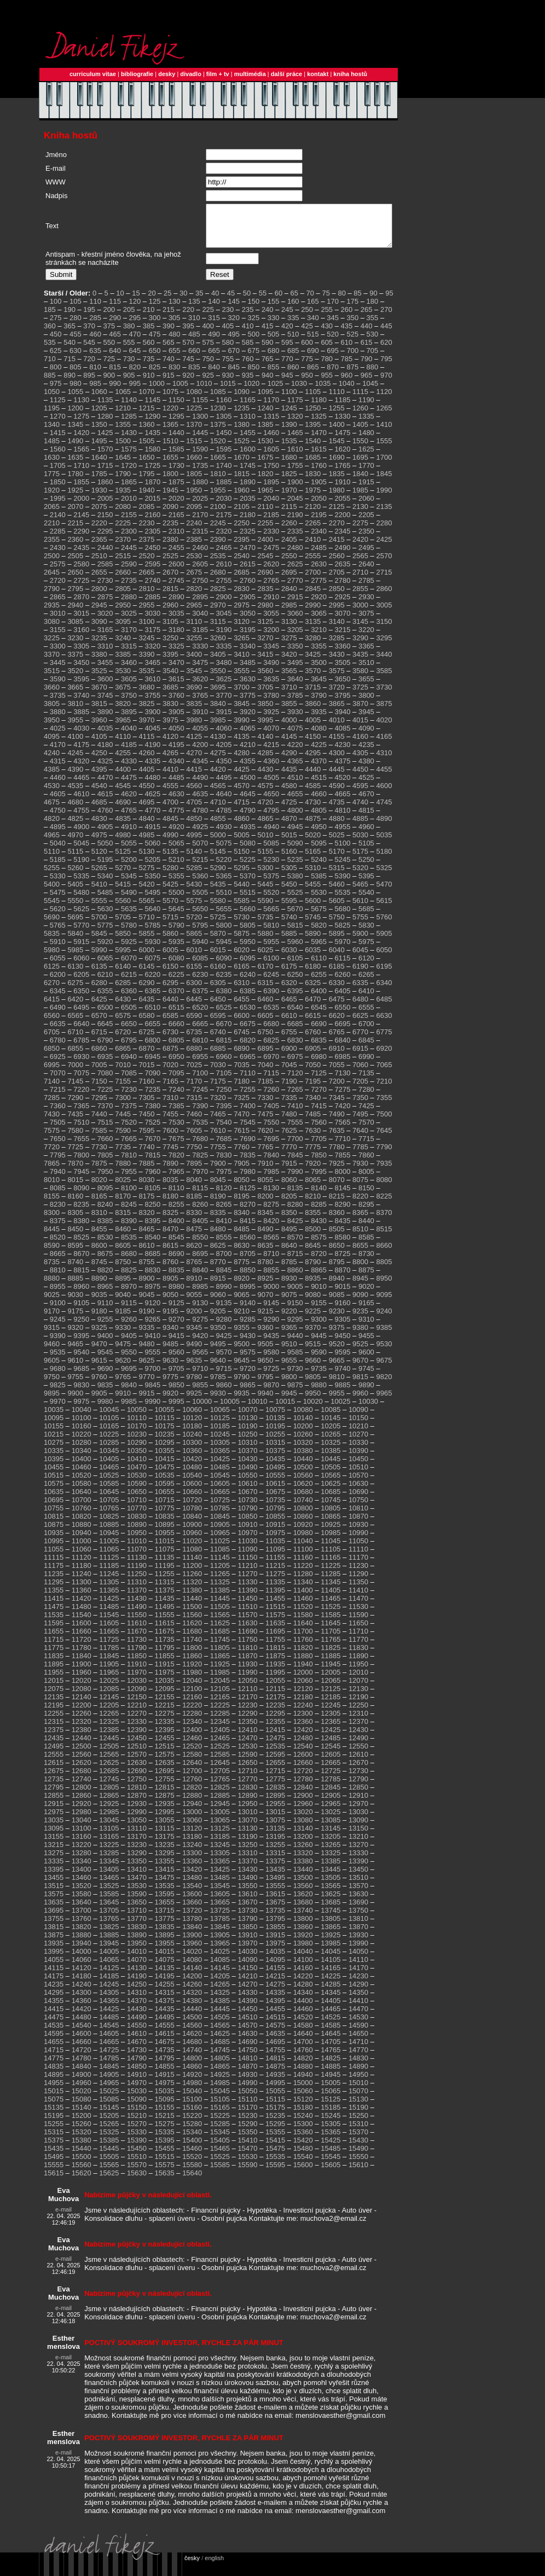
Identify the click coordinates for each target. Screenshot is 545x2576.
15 (136, 301)
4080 (319, 736)
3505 (343, 671)
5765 (58, 933)
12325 (109, 1730)
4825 (75, 827)
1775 (52, 482)
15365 (330, 2140)
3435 (360, 662)
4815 (366, 818)
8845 (224, 1278)
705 (373, 359)
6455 (242, 1007)
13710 (137, 1918)
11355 (53, 1598)
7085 (129, 1081)
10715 (165, 1508)
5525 (295, 900)
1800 (170, 482)
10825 (109, 1524)
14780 (81, 2066)
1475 (343, 441)
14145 (220, 1976)
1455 (248, 441)
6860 (99, 1056)
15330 (137, 2140)
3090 (99, 630)
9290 (271, 1327)
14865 (220, 2074)
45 (231, 301)
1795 (147, 482)
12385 (109, 1738)
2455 (176, 556)
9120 (152, 1311)
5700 (99, 925)
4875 (313, 827)
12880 (192, 1803)
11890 (358, 1664)
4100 (75, 744)
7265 (295, 1097)
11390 (247, 1598)
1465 (295, 441)
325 (254, 326)
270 (386, 318)
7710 (343, 1147)
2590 (129, 572)
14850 (137, 2074)
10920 (303, 1533)
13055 (165, 1828)
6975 (295, 1065)
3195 (248, 638)
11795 (165, 1656)
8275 (271, 1212)
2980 (266, 613)
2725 (81, 588)
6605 (266, 1024)
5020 (313, 843)
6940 (129, 1065)
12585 (220, 1762)
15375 (53, 2148)
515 (313, 342)
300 (155, 326)
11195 (165, 1574)
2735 (129, 588)
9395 (81, 1344)
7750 (194, 1155)
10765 (109, 1516)
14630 (247, 2041)
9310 (366, 1327)
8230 (58, 1212)
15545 (330, 2165)
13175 (165, 1844)
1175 (295, 408)
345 (333, 326)
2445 (129, 556)
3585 (384, 679)
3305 (81, 654)
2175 (224, 523)
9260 (129, 1327)
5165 (313, 859)
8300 (52, 1221)
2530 (194, 564)
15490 (358, 2156)
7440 (99, 1122)
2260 (289, 531)
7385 (176, 1114)
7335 (289, 1106)
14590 (358, 2033)
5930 (152, 950)
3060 (295, 621)
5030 (360, 843)
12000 (303, 1680)
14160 (303, 1976)
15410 (247, 2148)
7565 (343, 1130)
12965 (330, 1812)
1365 (170, 433)
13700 (81, 1918)
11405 (330, 1598)
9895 (52, 1401)
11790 (137, 1656)
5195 (105, 868)
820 (135, 375)
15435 (53, 2156)
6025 (266, 958)
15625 (109, 2181)
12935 (165, 1812)
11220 (303, 1574)
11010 (137, 1549)
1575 (129, 457)
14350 (358, 2000)
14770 (358, 2058)
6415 (52, 1007)
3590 (58, 687)
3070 (343, 621)
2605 (200, 572)
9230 (337, 1319)
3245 (147, 646)
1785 (99, 482)
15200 (81, 2124)
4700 (170, 810)
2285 (58, 539)
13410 (137, 1877)
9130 (200, 1311)
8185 (194, 1204)
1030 (299, 391)
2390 (218, 547)
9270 (176, 1327)
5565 (147, 909)
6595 (218, 1024)
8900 (147, 1286)
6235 (224, 983)
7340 (313, 1106)
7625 (289, 1138)
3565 (289, 679)
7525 (152, 1130)
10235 (165, 1442)
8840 (200, 1278)
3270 (266, 646)
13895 (165, 1943)
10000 (202, 1409)
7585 (99, 1138)
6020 (242, 958)
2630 (319, 572)
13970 (247, 1951)
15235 (275, 2124)
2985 (289, 613)
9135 (224, 1311)
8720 (319, 1262)
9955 (337, 1401)
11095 (275, 1557)
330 (274, 326)
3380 (99, 662)
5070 (200, 851)
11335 (275, 1590)
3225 (52, 646)
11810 (247, 1656)
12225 (220, 1713)
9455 (366, 1344)
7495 (360, 1122)
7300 (123, 1106)
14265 (220, 1992)
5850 (123, 941)
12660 (303, 1771)
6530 (248, 1015)
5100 (343, 851)
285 (95, 326)
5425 (170, 892)
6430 (123, 1007)
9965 (384, 1401)
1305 (224, 424)
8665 (58, 1262)
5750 (337, 925)
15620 (81, 2181)
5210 (176, 868)
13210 (358, 1844)
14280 (303, 1992)
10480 (192, 1475)
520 (333, 342)
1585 (176, 457)
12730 (358, 1779)
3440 (384, 662)
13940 (81, 1951)
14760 (303, 2058)
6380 (224, 999)
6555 (366, 1015)
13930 (358, 1943)
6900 (289, 1056)
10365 (220, 1459)
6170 (266, 974)
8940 (337, 1286)
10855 (275, 1524)
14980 (192, 2091)
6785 (81, 1048)
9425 (224, 1344)
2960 (170, 613)
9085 (337, 1303)
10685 (330, 1500)
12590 (247, 1762)
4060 (224, 736)
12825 (220, 1795)
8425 (295, 1229)
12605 (330, 1762)
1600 (248, 457)
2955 (147, 613)
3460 (129, 671)
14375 (165, 2009)
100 (56, 309)
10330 (358, 1450)
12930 (137, 1812)
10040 (81, 1418)
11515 (275, 1615)
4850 (194, 827)
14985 (220, 2091)
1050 (52, 400)
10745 (330, 1508)
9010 (319, 1294)
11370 (137, 1598)
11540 (81, 1623)
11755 (275, 1647)
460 (95, 342)
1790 (123, 482)
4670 (366, 802)
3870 (360, 712)
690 (313, 359)
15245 (330, 2124)
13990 (358, 1951)
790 (367, 367)
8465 (147, 1237)
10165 (109, 1434)
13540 (192, 1894)
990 (115, 391)
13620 (303, 1902)
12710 (247, 1779)
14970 (137, 2091)
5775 (105, 933)
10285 (109, 1450)
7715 (366, 1147)
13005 (220, 1820)
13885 (109, 1943)
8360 (337, 1221)
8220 (360, 1204)
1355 (123, 433)
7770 (289, 1155)
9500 (242, 1352)
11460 (303, 1606)
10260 (303, 1442)
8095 (105, 1196)
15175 (275, 2115)
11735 (165, 1647)
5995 (123, 958)
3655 (366, 687)
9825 (58, 1393)
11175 (53, 1574)
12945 (220, 1812)
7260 (271, 1097)
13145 (330, 1836)
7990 (295, 1180)
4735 (337, 810)
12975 (53, 1820)
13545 (220, 1894)
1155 (200, 408)
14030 (247, 1959)
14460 (303, 2017)
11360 (81, 1598)
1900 (295, 490)
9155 (319, 1311)
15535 (275, 2165)
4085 (343, 736)
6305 (218, 991)
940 (268, 383)
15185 (330, 2115)
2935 (52, 613)
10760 (81, 1516)
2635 (343, 572)
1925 (75, 498)
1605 (271, 457)
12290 (247, 1721)
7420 (343, 1114)
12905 (330, 1803)
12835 (275, 1795)
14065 (109, 1968)
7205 (360, 1089)
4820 (52, 827)
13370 (247, 1869)
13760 (81, 1927)
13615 (275, 1902)
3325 (176, 654)
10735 (275, 1508)
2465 (224, 556)
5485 (105, 900)
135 (194, 309)
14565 (220, 2033)
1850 (58, 490)
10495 (275, 1475)
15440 (81, 2156)
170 (333, 309)
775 (307, 367)
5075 (224, 851)
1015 (228, 391)
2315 (200, 539)
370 (89, 334)
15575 (165, 2173)
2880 (129, 605)
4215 (271, 753)
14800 (192, 2066)
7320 (218, 1106)
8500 (313, 1237)
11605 (109, 1631)
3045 (224, 621)
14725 (109, 2058)
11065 (109, 1557)
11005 (109, 1549)
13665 (220, 1910)
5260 (75, 876)
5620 (58, 917)
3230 (75, 646)
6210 (105, 983)
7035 (242, 1073)
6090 (224, 966)
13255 (275, 1853)
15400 (192, 2148)
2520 (147, 564)
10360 (192, 1459)
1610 (295, 457)
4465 (81, 786)
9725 (271, 1377)
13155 (53, 1844)
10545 (220, 1483)
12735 (53, 1787)
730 (129, 367)
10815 (53, 1524)
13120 (192, 1836)
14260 (192, 1992)
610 (347, 350)
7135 (366, 1081)
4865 (266, 827)
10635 (53, 1500)
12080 (81, 1697)
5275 (147, 876)
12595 (275, 1762)
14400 (303, 2009)
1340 (52, 433)
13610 (247, 1902)
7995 (319, 1180)
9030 (75, 1303)
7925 (337, 1171)
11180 (81, 1574)
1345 (75, 433)
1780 (75, 482)
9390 (58, 1344)
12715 (275, 1779)
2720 (58, 588)
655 (175, 359)
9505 (266, 1352)
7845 (295, 1163)
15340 (192, 2140)
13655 (165, 1910)
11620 (192, 1631)
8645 (313, 1253)
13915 (275, 1943)
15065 (330, 2099)
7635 (337, 1138)
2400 (266, 547)
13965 (220, 1951)
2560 (337, 564)
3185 (200, 638)
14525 (330, 2025)
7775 (313, 1155)
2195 (319, 523)
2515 (123, 564)
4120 (170, 744)
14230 (358, 1984)
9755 (75, 1385)
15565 (109, 2173)
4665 (343, 802)
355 (373, 326)
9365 (289, 1336)
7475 (266, 1122)
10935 (53, 1541)
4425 (242, 777)
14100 (303, 1968)
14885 (330, 2074)
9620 (123, 1368)
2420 (360, 547)
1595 (224, 457)
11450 (247, 1606)
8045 (218, 1188)
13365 (220, 1869)
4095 (52, 744)
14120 (81, 1976)
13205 (330, 1844)
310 (194, 326)
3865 (337, 712)
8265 (224, 1212)
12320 (81, 1730)
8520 (58, 1245)
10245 (220, 1442)
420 (287, 334)
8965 (105, 1294)
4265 (170, 761)
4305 (360, 761)
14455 (275, 2017)
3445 (58, 671)
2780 (343, 588)
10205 (330, 1434)
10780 (192, 1516)
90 (373, 301)
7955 (129, 1180)
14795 (165, 2066)
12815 (165, 1795)
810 (95, 375)
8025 (123, 1188)
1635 (75, 465)
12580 (192, 1762)
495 (234, 342)
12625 (109, 1771)
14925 (220, 2083)
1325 (319, 424)
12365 (330, 1730)
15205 (109, 2124)
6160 (218, 974)
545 (89, 350)
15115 (275, 2107)
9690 (105, 1377)
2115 (289, 515)
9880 (319, 1393)
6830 (295, 1048)
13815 (53, 1935)
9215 (266, 1319)
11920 (192, 1672)
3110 (194, 630)
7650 (58, 1147)
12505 (109, 1754)
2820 (194, 597)
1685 (313, 465)
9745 (366, 1377)
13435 (275, 1877)
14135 (165, 1976)
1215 (147, 416)
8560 (248, 1245)
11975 (165, 1680)
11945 (330, 1672)
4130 (218, 744)
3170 (129, 638)
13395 (53, 1877)
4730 (313, 810)
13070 (247, 1828)
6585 (170, 1024)
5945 (224, 950)
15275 (165, 2132)
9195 (170, 1319)
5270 (123, 876)
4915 (152, 835)
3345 (271, 654)
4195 (176, 753)
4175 (81, 753)
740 (169, 367)
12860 (81, 1803)
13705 (109, 1918)
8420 (271, 1229)
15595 (275, 2173)
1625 (366, 457)
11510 (247, 1615)
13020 (303, 1820)
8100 (129, 1196)
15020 (81, 2099)
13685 (330, 1910)
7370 (105, 1114)
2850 (337, 597)
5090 (295, 851)
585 (248, 350)
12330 (137, 1730)
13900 (192, 1943)
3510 (366, 671)
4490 (200, 786)
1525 (242, 449)
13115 (165, 1836)
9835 (105, 1393)
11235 (53, 1582)
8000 (343, 1180)
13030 (358, 1820)
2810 (147, 597)
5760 (384, 925)
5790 (176, 933)
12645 (220, 1771)
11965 (109, 1680)
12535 (275, 1754)
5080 (248, 851)
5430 (194, 892)
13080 (303, 1828)
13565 (330, 1894)
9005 (295, 1294)
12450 (137, 1746)
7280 (366, 1097)
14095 (275, 1968)
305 (175, 326)
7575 (52, 1138)
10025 (340, 1409)
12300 (303, 1721)
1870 (152, 490)
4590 (337, 794)
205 (129, 318)
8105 (152, 1196)
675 (254, 359)
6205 (81, 983)
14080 (192, 1968)
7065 (384, 1073)
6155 (194, 974)
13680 (303, 1910)
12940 (192, 1812)
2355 (52, 547)
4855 (218, 827)
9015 (343, 1294)
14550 (137, 2033)
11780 (81, 1656)
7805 (105, 1163)
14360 (81, 2009)
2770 (295, 588)
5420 (147, 892)
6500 (105, 1015)
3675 (123, 695)
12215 (165, 1713)
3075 (366, 621)
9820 (384, 1385)
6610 (289, 1024)
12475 (275, 1746)
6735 (194, 1040)
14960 (81, 2091)
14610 (137, 2041)
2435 (81, 556)
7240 (176, 1097)
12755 (165, 1787)
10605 (220, 1491)
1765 (343, 474)
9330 (123, 1336)
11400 (303, 1598)
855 (274, 375)
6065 (105, 966)
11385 (220, 1598)
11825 (330, 1656)
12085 (109, 1697)
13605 (220, 1902)
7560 (319, 1130)
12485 (330, 1746)
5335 (81, 884)
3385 (123, 662)
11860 (192, 1664)
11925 (220, 1672)
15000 (303, 2091)
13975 (275, 1951)
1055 (75, 400)
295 (135, 326)
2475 (271, 556)
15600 (303, 2173)
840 (214, 375)
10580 (81, 1491)
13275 (53, 1861)
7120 (295, 1081)
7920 (313, 1171)
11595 (53, 1631)
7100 (200, 1081)
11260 (192, 1582)
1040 (347, 391)
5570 (170, 909)
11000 (81, 1549)
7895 (194, 1171)
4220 (295, 753)
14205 (220, 1984)
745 (188, 367)
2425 (384, 547)
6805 (176, 1048)
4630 (176, 802)
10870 (358, 1524)
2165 (176, 523)
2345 (343, 539)
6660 (176, 1032)
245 (287, 318)
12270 (137, 1721)
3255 (194, 646)
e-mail (63, 2217)
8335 (218, 1221)
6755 (289, 1040)
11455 (275, 1606)
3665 (75, 695)
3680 (147, 695)
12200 (81, 1713)
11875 (275, 1664)
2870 (81, 605)
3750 (129, 703)
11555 (165, 1623)
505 (274, 342)
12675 (53, 1779)
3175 (152, 638)
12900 (303, 1803)
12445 (109, 1746)
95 (389, 301)
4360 (271, 769)
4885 (360, 827)
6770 (360, 1040)
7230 (129, 1097)
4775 (176, 818)
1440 (176, 441)
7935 (384, 1171)
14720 (81, 2058)
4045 (152, 736)
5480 (81, 900)
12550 (358, 1754)
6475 (337, 1007)
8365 (360, 1221)
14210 (247, 1984)
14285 (330, 1992)
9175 (75, 1319)
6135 (99, 974)
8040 (194, 1188)
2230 (147, 531)
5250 (366, 868)
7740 (147, 1155)
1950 (194, 498)
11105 (330, 1557)
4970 (75, 843)
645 (135, 359)
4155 (337, 744)
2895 (200, 605)
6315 (266, 991)
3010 (58, 621)
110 (95, 309)
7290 (75, 1106)
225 (208, 318)
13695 (53, 1918)
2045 (295, 506)
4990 (170, 843)
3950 (52, 728)
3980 (194, 728)
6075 (152, 966)
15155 (165, 2115)
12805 (109, 1795)
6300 (194, 991)
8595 (75, 1253)
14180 (81, 1984)
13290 (137, 1861)
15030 (137, 2099)
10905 (220, 1533)
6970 (271, 1065)
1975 (313, 498)
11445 (220, 1606)
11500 (192, 1615)
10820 (81, 1524)
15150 (137, 2115)
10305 (220, 1450)
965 (367, 383)
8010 (52, 1188)
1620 (343, 457)
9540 (81, 1360)
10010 (257, 1409)
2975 (242, 613)
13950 (137, 1951)
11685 (220, 1639)
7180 (242, 1089)
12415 (275, 1738)
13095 (53, 1836)
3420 (289, 662)
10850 (247, 1524)
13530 (137, 1894)
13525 (109, 1894)
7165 (170, 1089)
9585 (295, 1360)
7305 (147, 1106)
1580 (152, 457)
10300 (192, 1450)
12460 (192, 1746)
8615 (170, 1253)
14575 (275, 2033)
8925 (266, 1286)
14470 (358, 2017)
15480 (303, 2156)
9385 (384, 1336)
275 (56, 326)
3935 (319, 720)
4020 (384, 728)
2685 (242, 580)
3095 (123, 630)
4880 (337, 827)
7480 (289, 1122)
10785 (220, 1516)
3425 (313, 662)
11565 (220, 1623)
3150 (384, 630)
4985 (147, 843)
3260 (218, 646)
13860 (303, 1935)
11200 (192, 1574)
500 (254, 342)
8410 (224, 1229)
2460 (200, 556)
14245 (109, 1992)
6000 (147, 958)
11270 (247, 1582)
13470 (137, 1886)
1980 (337, 498)
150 (254, 309)
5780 (129, 933)
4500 (248, 786)
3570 (313, 679)
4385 (52, 777)
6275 (75, 991)
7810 (129, 1163)
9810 (337, 1385)
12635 (165, 1771)
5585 (242, 909)
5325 (384, 876)
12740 (81, 1787)
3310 (105, 654)
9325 (99, 1336)
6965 (248, 1065)
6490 (58, 1015)
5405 (75, 892)
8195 (242, 1204)
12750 (137, 1787)
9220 (289, 1319)
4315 (58, 769)
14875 (275, 2074)
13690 (358, 1910)
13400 (81, 1877)
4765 (129, 818)
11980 (192, 1680)
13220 (81, 1853)
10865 (330, 1524)
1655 (170, 465)
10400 (81, 1467)
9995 (176, 1409)
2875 (105, 605)
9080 (313, 1303)
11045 (330, 1549)
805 (75, 375)
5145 (218, 859)
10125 (220, 1426)
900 (109, 383)
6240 (248, 983)
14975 (165, 2091)
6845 (366, 1048)
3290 (360, 646)
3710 (289, 695)
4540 (99, 794)
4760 (105, 818)
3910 (200, 720)
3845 (242, 712)
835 (194, 375)
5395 (366, 884)
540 (69, 350)
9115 (129, 1311)
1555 (384, 449)
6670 (224, 1032)
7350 (360, 1106)
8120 (224, 1196)
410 (248, 334)
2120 (313, 515)
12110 (247, 1697)
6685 (295, 1032)
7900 (218, 1171)
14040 (303, 1959)
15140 (81, 2115)
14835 (53, 2074)
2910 (271, 605)
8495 (289, 1237)
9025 (52, 1303)
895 (89, 383)
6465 (289, 1007)
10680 (303, 1500)
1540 (313, 449)
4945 (295, 835)
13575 (53, 1902)
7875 (99, 1171)
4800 (295, 818)
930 (228, 383)
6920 (384, 1056)
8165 (99, 1204)
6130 (75, 974)
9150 (295, 1311)
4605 (58, 802)
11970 (137, 1680)
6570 (99, 1024)
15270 (137, 2132)
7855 (343, 1163)
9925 (194, 1401)
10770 (137, 1516)
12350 (247, 1730)
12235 (275, 1713)
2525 (170, 564)
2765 (271, 588)
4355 (248, 769)
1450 (224, 441)
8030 (147, 1188)
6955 (200, 1065)
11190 (137, 1574)
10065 (220, 1418)
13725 (220, 1918)
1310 (248, 424)
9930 (218, 1401)
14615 (165, 2041)
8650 (337, 1253)
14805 (220, 2066)
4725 (289, 810)
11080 (192, 1557)
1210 (123, 416)
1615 (319, 457)
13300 (192, 1861)
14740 (192, 2058)
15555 (53, 2173)
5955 (271, 950)
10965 (220, 1541)
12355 (275, 1730)
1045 (370, 391)
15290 (247, 2132)
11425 (109, 1606)
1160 (224, 408)
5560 (123, 909)
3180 (176, 638)
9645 (242, 1368)
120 (135, 309)
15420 (303, 2148)
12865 (109, 1803)
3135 (313, 630)
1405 (360, 433)
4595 (360, 794)
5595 (289, 909)
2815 (170, 597)
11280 (303, 1582)
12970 (358, 1812)
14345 (330, 2000)
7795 (58, 1163)
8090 (81, 1196)
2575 (58, 572)
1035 (323, 391)
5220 (224, 868)
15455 (165, 2156)
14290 (358, 1992)
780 (327, 367)
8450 (75, 1237)
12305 (330, 1721)
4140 (266, 744)
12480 (303, 1746)
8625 (218, 1253)
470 (135, 342)
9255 (105, 1327)
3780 (271, 703)
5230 (271, 868)
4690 (123, 810)
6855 (75, 1056)
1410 (384, 433)
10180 (192, 1434)
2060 (366, 506)
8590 (52, 1253)
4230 (343, 753)
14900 (81, 2083)
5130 (147, 859)
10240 (192, 1442)
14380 (192, 2009)
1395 (313, 433)
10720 (192, 1508)
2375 (147, 547)
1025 (275, 391)
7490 (337, 1122)
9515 (313, 1352)
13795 (275, 1927)
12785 (330, 1787)
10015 (285, 1409)
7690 (248, 1147)
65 (294, 301)
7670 (152, 1147)
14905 (109, 2083)
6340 (384, 991)
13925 (330, 1943)
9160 (343, 1311)
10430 (247, 1467)
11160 (303, 1565)
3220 (366, 638)
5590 (266, 909)
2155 (129, 523)
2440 (105, 556)
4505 (271, 786)
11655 (53, 1639)
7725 (75, 1155)
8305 (75, 1221)
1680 (289, 465)
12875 (165, 1803)
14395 (275, 2009)
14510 (247, 2025)
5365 (224, 884)
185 (50, 318)
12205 (109, 1713)
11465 (330, 1606)
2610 (224, 572)
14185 (109, 1984)
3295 (384, 646)
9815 (360, 1385)
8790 (313, 1270)
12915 (53, 1812)
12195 (53, 1713)
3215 (343, 638)
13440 (303, 1877)
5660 (248, 917)
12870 (137, 1803)
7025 (194, 1073)
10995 (53, 1549)
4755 (81, 818)
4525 (366, 786)
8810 (58, 1278)
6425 (99, 1007)
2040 (271, 506)
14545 (109, 2033)
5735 (266, 925)
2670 (170, 580)
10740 (303, 1508)
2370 (123, 547)
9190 (147, 1319)
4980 (123, 843)
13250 (247, 1853)
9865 (248, 1393)
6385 (248, 999)
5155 (266, 859)
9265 (152, 1327)
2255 (266, 531)
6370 (176, 999)
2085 (147, 515)
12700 (192, 1779)
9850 (176, 1393)
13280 (81, 1861)
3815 (99, 712)
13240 (192, 1853)
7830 (224, 1163)
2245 (218, 531)
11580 (303, 1623)
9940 (266, 1401)
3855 (289, 712)
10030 (368, 1409)
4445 (337, 777)
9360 (266, 1336)
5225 (248, 868)
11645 (330, 1631)
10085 (330, 1418)
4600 (384, 794)
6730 (170, 1040)
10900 (192, 1533)
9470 (99, 1352)
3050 (248, 621)
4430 (266, 777)
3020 (105, 621)
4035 (105, 736)
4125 (194, 744)
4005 (313, 728)
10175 (165, 1434)
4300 (337, 761)
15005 (330, 2091)
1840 (360, 482)
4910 (129, 835)
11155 (275, 1565)
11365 (109, 1598)
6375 (200, 999)
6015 (218, 958)
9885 (343, 1393)
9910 (123, 1401)
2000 (81, 506)
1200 (75, 416)
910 (149, 383)
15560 (81, 2173)
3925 (271, 720)
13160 (81, 1844)
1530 (266, 449)
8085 (58, 1196)
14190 (137, 1984)
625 (56, 359)
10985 (330, 1541)
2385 (194, 547)
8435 (343, 1229)
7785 (360, 1155)
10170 (137, 1434)
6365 (152, 999)
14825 (330, 2066)
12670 (358, 1771)
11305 (109, 1590)
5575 (194, 909)
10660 (192, 1500)
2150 (105, 523)
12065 (330, 1688)
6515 (176, 1015)
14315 (165, 2000)
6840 (343, 1048)
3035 (176, 621)
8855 (271, 1278)
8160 (75, 1204)
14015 (165, 1959)
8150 (366, 1196)
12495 (53, 1754)
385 (149, 334)
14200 (192, 1984)
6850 (52, 1056)
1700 (384, 465)
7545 (248, 1130)
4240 (52, 761)
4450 (360, 777)
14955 (53, 2091)
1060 (99, 400)
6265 (366, 983)
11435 (165, 1606)
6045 (360, 958)
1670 (242, 465)
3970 (147, 728)
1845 (384, 482)
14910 (137, 2083)
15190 (358, 2115)
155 (274, 309)
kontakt (317, 74)
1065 (123, 400)
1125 (58, 408)
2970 (218, 613)
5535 (343, 900)
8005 (366, 1180)
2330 (271, 539)
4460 (58, 786)
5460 (337, 892)
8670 (81, 1262)
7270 (319, 1097)
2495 (366, 556)
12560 (81, 1762)
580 (228, 350)
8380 (81, 1229)
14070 (137, 1968)
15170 (247, 2115)
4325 (105, 769)
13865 (330, 1935)
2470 (248, 556)
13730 (247, 1918)
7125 (319, 1081)
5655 (224, 917)
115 (115, 309)
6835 (319, 1048)
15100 (192, 2107)
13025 (330, 1820)
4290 (289, 761)
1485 (52, 449)
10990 (358, 1541)
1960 (242, 498)
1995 (58, 506)
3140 (337, 630)
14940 (303, 2083)
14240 (81, 1992)
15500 (81, 2165)
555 (129, 350)
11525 (330, 1615)
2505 (75, 564)
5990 (99, 958)
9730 (295, 1377)
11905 (109, 1672)
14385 (220, 2009)
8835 (176, 1278)
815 (115, 375)
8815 (81, 1278)
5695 (75, 925)
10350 (137, 1459)
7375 (129, 1114)
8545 (176, 1245)
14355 (53, 2009)
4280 (242, 761)
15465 (220, 2156)
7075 (81, 1081)
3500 (319, 671)
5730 (242, 925)
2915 (295, 605)
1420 (81, 441)
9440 (295, 1344)
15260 (81, 2132)
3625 (224, 687)
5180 (384, 859)
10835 (165, 1524)
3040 (200, 621)
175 (352, 309)
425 (307, 334)
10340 (81, 1459)
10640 (81, 1500)
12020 (81, 1688)
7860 (366, 1163)
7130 (343, 1081)
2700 (313, 580)
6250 (295, 983)
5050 (105, 851)
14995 (275, 2091)
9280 (224, 1327)
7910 (266, 1171)
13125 (220, 1836)
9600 (366, 1360)
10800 (303, 1516)
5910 (58, 950)
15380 (81, 2148)
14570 (247, 2033)
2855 (360, 597)
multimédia (250, 74)
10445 (330, 1467)
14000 (81, 1959)
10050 (137, 1418)
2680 (218, 580)
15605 (330, 2173)
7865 (52, 1171)
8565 (271, 1245)
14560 (192, 2033)
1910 (343, 490)
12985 (109, 1820)
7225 (105, 1097)
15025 (109, 2099)
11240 (81, 1582)
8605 (123, 1253)
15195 (53, 2124)
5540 (366, 900)
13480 (192, 1886)
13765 (109, 1927)
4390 (75, 777)
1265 (384, 416)
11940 (303, 1672)
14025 (220, 1959)
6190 (360, 974)
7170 (194, 1089)
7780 (337, 1155)
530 (373, 342)
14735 (165, 2058)
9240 (384, 1319)
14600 (81, 2041)
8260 (200, 1212)
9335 (147, 1336)
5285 (194, 876)
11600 (81, 1631)
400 (208, 334)
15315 (53, 2140)
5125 (123, 859)
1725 (152, 474)
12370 (358, 1730)
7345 (337, 1106)
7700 (295, 1147)
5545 (52, 909)
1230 (218, 416)
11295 (53, 1590)
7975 (224, 1180)
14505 (220, 2025)
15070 (358, 2099)
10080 (303, 1418)
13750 (358, 1918)
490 (214, 342)
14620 (192, 2041)
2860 (384, 597)
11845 (109, 1664)
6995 (52, 1073)
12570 (137, 1762)
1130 (81, 408)
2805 (123, 597)
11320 (192, 1590)
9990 (152, 1409)
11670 (137, 1639)
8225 (384, 1204)
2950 (123, 613)
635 (95, 359)
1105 (313, 400)
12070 (358, 1688)
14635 (275, 2041)
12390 (137, 1738)
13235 (165, 1853)
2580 (81, 572)
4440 (313, 777)
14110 (358, 1968)
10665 (220, 1500)
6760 (313, 1040)
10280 (81, 1450)
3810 (75, 712)
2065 (52, 515)
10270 (358, 1442)
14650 (358, 2041)
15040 (192, 2099)
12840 (303, 1795)
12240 (303, 1713)
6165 (242, 974)
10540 (192, 1483)
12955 (275, 1812)
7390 (200, 1114)
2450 (152, 556)
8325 (170, 1221)
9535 (58, 1360)
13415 (165, 1877)
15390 (137, 2148)
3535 (147, 679)
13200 (303, 1844)
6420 (75, 1007)
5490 (129, 900)
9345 (194, 1336)
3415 (266, 662)
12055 (275, 1688)
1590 (200, 457)
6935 (105, 1065)
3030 (152, 621)
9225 (313, 1319)
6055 (58, 966)
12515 (165, 1754)
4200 (200, 753)
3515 (52, 679)
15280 (192, 2132)
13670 (247, 1910)
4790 (248, 818)
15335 (165, 2140)
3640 (295, 687)
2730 (105, 588)
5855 (147, 941)
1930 (99, 498)
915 (169, 383)
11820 (303, 1656)
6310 (242, 991)
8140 (319, 1196)
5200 (129, 868)
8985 (200, 1294)
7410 (295, 1114)
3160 (81, 638)
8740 (75, 1270)
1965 (266, 498)
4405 (147, 777)
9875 (295, 1393)
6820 (248, 1048)
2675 (194, 580)
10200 (303, 1434)
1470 (319, 441)
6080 (176, 966)
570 (188, 350)
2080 (123, 515)
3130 (289, 630)
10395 (53, 1467)
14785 (109, 2066)
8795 (337, 1270)
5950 (248, 950)
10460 (81, 1475)
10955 (165, 1541)
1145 (152, 408)
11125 (109, 1565)
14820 (303, 2066)
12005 (330, 1680)
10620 (303, 1491)
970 (386, 383)
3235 (99, 646)
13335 (53, 1869)
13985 (330, 1951)
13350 (137, 1869)
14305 (109, 2000)
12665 (330, 1771)
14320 (192, 2000)
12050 (247, 1688)
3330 (200, 654)
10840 (192, 1524)
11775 (53, 1656)
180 (373, 309)
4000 (289, 728)
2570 (384, 564)
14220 (303, 1984)
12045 (220, 1688)
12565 (109, 1762)
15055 (275, 2099)
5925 (129, 950)
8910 (194, 1286)
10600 (192, 1491)
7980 (248, 1180)
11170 (358, 1565)
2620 (271, 572)
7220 (81, 1097)
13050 (137, 1828)
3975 (170, 728)
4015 (360, 728)
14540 (81, 2033)
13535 (165, 1894)
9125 (176, 1311)
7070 (58, 1081)
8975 (152, 1294)
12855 (53, 1803)
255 (327, 318)
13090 (358, 1828)
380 (129, 334)
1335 (366, 424)
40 (215, 301)
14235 (53, 1992)
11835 (53, 1664)
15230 (247, 2124)
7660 (105, 1147)
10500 (303, 1475)
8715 (295, 1262)
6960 (224, 1065)
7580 (75, 1138)
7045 (289, 1073)
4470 (105, 786)
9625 (147, 1368)
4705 (194, 810)
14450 (247, 2017)
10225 (109, 1442)
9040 (123, 1303)
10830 (137, 1524)
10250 (247, 1442)
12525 (220, 1754)
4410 (170, 777)
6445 (194, 1007)
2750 (200, 588)
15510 (137, 2165)
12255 (53, 1721)
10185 (220, 1434)
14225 (330, 1984)
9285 (248, 1327)
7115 (271, 1081)
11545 (109, 1623)
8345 (266, 1221)
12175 (275, 1705)
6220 (152, 983)
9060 (218, 1303)
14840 (81, 2074)
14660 (81, 2050)
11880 (303, 1664)
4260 (147, 761)
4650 (271, 802)
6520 (200, 1015)
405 (228, 334)
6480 (360, 1007)
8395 (152, 1229)
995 (135, 391)
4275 (218, 761)
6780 (58, 1048)
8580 (343, 1245)
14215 (275, 1984)
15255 (53, 2132)
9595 (343, 1360)
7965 (176, 1180)
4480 (152, 786)
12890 (247, 1803)
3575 (337, 679)
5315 (337, 876)
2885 (152, 605)
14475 (53, 2025)
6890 (242, 1056)
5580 (218, 909)
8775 (242, 1270)
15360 (303, 2140)
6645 (105, 1032)
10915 (275, 1533)
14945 (330, 2083)
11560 (192, 1623)
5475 (58, 900)
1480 (366, 441)
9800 (289, 1385)
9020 (366, 1294)
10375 (275, 1459)
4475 (129, 786)
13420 (192, 1877)
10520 (81, 1483)
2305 (152, 539)
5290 (218, 876)
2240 (194, 531)
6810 (200, 1048)
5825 (343, 933)
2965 (194, 613)
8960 (81, 1294)
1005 (180, 391)
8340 (242, 1221)
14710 (358, 2050)
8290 (343, 1212)
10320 (303, 1450)
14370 (137, 2009)
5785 (152, 933)
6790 (105, 1048)
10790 (247, 1516)
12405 (220, 1738)
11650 (358, 1631)
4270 (194, 761)
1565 (81, 457)
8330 (194, 1221)
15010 (358, 2091)
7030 (218, 1073)
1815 (242, 482)
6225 (176, 983)
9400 (105, 1344)
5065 (176, 851)
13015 (275, 1820)
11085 (220, 1557)
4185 (129, 753)
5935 (176, 950)
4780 (200, 818)
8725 (343, 1262)
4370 (319, 769)
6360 (129, 999)
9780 (194, 1385)
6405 (343, 999)
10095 (53, 1426)
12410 (247, 1738)
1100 (289, 400)
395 (188, 334)
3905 (176, 720)
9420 (200, 1344)
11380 (192, 1598)
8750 (123, 1270)
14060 (81, 1968)
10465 (109, 1475)
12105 (220, 1697)
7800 (81, 1163)
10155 (53, 1434)
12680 (81, 1779)
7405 (271, 1114)
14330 (247, 2000)
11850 (137, 1664)
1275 (81, 424)
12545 (330, 1754)
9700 (152, 1377)
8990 (224, 1294)
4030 (81, 736)
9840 (129, 1393)
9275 (200, 1327)
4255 (123, 761)
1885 (224, 490)
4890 (384, 827)
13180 (192, 1844)
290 (115, 326)
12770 (247, 1787)
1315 (271, 424)
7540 (224, 1130)
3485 (248, 671)
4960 (366, 835)
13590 (137, 1902)
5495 (152, 900)
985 (95, 391)
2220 (99, 531)
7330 (266, 1106)
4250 (99, 761)
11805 (220, 1656)
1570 (105, 457)
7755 (218, 1155)
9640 (218, 1368)
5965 (319, 950)
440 (367, 334)
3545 (194, 679)
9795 (266, 1385)
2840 (289, 597)
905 (129, 383)
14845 (109, 2074)
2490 (343, 556)
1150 (176, 408)
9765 (123, 1385)
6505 (129, 1015)
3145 (360, 630)
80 (341, 301)
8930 (289, 1286)
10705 (109, 1508)
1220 (170, 416)
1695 (360, 465)
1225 (194, 416)
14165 (330, 1976)
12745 (109, 1787)
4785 (224, 818)
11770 (358, 1647)
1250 (313, 416)
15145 (109, 2115)
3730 (384, 695)
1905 (319, 490)
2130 (360, 515)
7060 (360, 1073)
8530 (105, 1245)
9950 (313, 1401)
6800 (152, 1048)
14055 (53, 1968)
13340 (81, 1869)
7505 (58, 1130)
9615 (99, 1368)
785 (347, 367)
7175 (218, 1089)
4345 (200, 769)
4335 (152, 769)
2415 (337, 547)
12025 (109, 1688)
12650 (247, 1771)
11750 (247, 1647)
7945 (81, 1180)
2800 (99, 597)
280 (75, 326)
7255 (248, 1097)
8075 (360, 1188)
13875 (53, 1943)
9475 (123, 1352)
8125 (248, 1196)
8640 (289, 1253)
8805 (384, 1270)
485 (194, 342)
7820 (176, 1163)
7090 (152, 1081)
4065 (248, 736)
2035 (248, 506)
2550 (289, 564)
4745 (384, 810)
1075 (170, 400)
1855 (81, 490)
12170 (247, 1705)
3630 (248, 687)
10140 (303, 1426)
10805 (330, 1516)
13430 (247, 1877)
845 (234, 375)
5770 (81, 933)
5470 (384, 892)
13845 (220, 1935)
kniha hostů (350, 74)
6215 (129, 983)
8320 (147, 1221)
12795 (53, 1795)
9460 (52, 1352)
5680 (343, 917)
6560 (52, 1024)
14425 (109, 2017)
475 (155, 342)
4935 (248, 835)
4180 (105, 753)
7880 (123, 1171)
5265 (99, 876)
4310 (384, 761)
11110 (358, 1557)
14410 (358, 2009)
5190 (81, 868)
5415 (123, 892)
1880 (200, 490)
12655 (275, 1771)
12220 (192, 1713)
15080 (81, 2107)
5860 (170, 941)
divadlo (190, 74)
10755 (53, 1516)
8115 (200, 1196)
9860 (224, 1393)
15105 (220, 2107)
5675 (319, 917)
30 (183, 301)
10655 (165, 1500)
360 (50, 334)
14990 (247, 2091)
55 (262, 301)
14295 (53, 2000)
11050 (358, 1549)
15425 (330, 2148)
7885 (147, 1171)
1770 (366, 474)
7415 (319, 1114)
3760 (176, 703)
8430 (319, 1229)
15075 (53, 2107)
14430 (137, 2017)
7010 (123, 1073)
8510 (360, 1237)
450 (56, 342)
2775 (319, 588)
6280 (99, 991)
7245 (200, 1097)
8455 (99, 1237)
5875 (242, 941)
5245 (343, 868)
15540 (303, 2165)
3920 (248, 720)
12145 (109, 1705)
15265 (109, 2132)
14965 (109, 2091)
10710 (137, 1508)
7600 (170, 1138)
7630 (313, 1138)
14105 (330, 1968)
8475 (194, 1237)
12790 (358, 1787)
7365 (81, 1114)
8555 (224, 1245)
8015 (75, 1188)
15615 (53, 2181)
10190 (247, 1434)
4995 (194, 843)
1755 (295, 474)
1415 (58, 441)
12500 (81, 1754)
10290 (137, 1450)
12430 (358, 1738)
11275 (275, 1582)
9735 (319, 1377)
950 (307, 383)
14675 (165, 2050)
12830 (247, 1795)
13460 (81, 1886)
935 (248, 383)
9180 (99, 1319)
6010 (194, 958)
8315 (123, 1221)
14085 (220, 1968)
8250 (152, 1212)
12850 (358, 1795)
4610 (81, 802)
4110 (123, 744)
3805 (52, 712)
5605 (337, 909)
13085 (330, 1828)
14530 (358, 2025)
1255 (337, 416)
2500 (52, 564)
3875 (384, 712)
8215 (337, 1204)
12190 (358, 1705)
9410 (152, 1344)
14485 (109, 2025)
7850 (319, 1163)
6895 (266, 1056)
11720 (81, 1647)
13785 (220, 1927)
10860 (303, 1524)
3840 (218, 712)
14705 (330, 2050)
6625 (360, 1024)
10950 (137, 1541)
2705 (337, 580)
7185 (266, 1089)
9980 (105, 1409)
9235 (360, 1319)
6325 (313, 991)
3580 (360, 679)
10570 (358, 1483)
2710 (360, 580)
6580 (147, 1024)
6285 (123, 991)
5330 (58, 884)
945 (287, 383)
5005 (242, 843)
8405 (200, 1229)
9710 (200, 1377)
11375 (165, 1598)
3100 (147, 630)
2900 (224, 605)
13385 (330, 1869)
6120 (366, 966)
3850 (266, 712)
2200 (343, 523)
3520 (75, 679)
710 (50, 367)
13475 (165, 1886)
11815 (275, 1656)
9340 (170, 1336)
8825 (129, 1278)
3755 (152, 703)
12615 (53, 1771)
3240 (123, 646)
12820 (192, 1795)
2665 (147, 580)
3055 (271, 621)
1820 (266, 482)
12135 (53, 1705)
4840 (147, 827)
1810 (218, 482)
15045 (220, 2099)
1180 (319, 408)
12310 (358, 1721)
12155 (165, 1705)
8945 (360, 1286)
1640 (99, 465)
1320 (295, 424)
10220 (81, 1442)
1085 (218, 400)
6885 (218, 1056)
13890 (137, 1943)
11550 (137, 1623)
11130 (137, 1565)
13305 (220, 1861)
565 (169, 350)
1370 (194, 433)
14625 (220, 2041)
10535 (165, 1483)
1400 (337, 433)
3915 (224, 720)
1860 (105, 490)
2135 (384, 515)
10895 (165, 1533)
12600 (303, 1762)
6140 (123, 974)
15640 (192, 2181)
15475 (275, 2156)
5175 (360, 859)
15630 (137, 2181)
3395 (170, 662)
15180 (303, 2115)
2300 (129, 539)
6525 (224, 1015)
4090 (366, 736)
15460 (192, 2156)
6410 (366, 999)
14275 (275, 1992)
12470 (247, 1746)
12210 (137, 1713)
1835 (337, 482)
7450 (147, 1122)
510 (293, 342)
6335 (360, 991)
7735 (123, 1155)
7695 (271, 1147)
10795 (275, 1516)
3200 (271, 638)
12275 (165, 1721)
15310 (358, 2132)
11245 (109, 1582)
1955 (218, 498)
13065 (220, 1828)
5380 (295, 884)
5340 (105, 884)
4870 (289, 827)
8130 (271, 1196)
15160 (192, 2115)
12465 (220, 1746)
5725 (218, 925)
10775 (165, 1516)
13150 (358, 1836)
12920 (81, 1812)
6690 (319, 1032)
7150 (99, 1089)
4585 (313, 794)
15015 (53, 2099)
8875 (366, 1278)
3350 (295, 654)
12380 (81, 1738)
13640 (81, 1910)
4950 (319, 835)
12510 (137, 1754)
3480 (224, 671)
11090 (247, 1557)
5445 (266, 892)
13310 (247, 1861)
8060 (289, 1188)
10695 (53, 1508)
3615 (176, 687)
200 (109, 318)
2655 (99, 580)
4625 (152, 802)
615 (367, 350)
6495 (81, 1015)
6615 (313, 1024)
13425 (220, 1877)
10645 (109, 1500)
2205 (366, 523)
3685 (170, 695)
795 (386, 367)
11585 (330, 1623)
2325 (248, 539)
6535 (271, 1015)
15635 (165, 2181)
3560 (266, 679)
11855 (165, 1664)
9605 (52, 1368)
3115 (218, 630)
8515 (384, 1237)
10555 (275, 1483)
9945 (289, 1401)
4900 (81, 835)
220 (188, 318)
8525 (81, 1245)
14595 (53, 2041)
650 (155, 359)
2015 (152, 506)
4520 (343, 786)
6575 (123, 1024)
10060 (192, 1418)
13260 (303, 1853)
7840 (271, 1163)
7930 (360, 1171)
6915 (360, 1056)
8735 (52, 1270)
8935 (313, 1286)
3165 (105, 638)
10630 (358, 1491)
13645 (109, 1910)
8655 (360, 1253)
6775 (384, 1040)
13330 (358, 1861)
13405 (109, 1877)
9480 (147, 1352)
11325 (220, 1590)
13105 (109, 1836)
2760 (248, 588)
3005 (384, 613)
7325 (242, 1106)
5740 (289, 925)
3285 (337, 646)
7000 (75, 1073)
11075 (165, 1557)
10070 (247, 1418)
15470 (247, 2156)
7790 (384, 1155)
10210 (358, 1434)
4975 (99, 843)
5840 (75, 941)
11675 (165, 1639)
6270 (52, 991)
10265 (330, 1442)
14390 (247, 2009)
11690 (247, 1639)
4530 (52, 794)
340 (313, 326)
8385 (105, 1229)
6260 (343, 983)
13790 (247, 1927)
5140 (194, 859)
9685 (81, 1377)
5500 (176, 900)
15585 (220, 2173)
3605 (129, 687)
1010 (204, 391)
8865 (319, 1278)
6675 (248, 1032)
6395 (295, 999)
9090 (360, 1303)
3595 (81, 687)
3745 (105, 703)
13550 (247, 1894)
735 (149, 367)
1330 (343, 424)
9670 (360, 1368)
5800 (224, 933)
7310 (170, 1106)
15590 (247, 2173)
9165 (366, 1311)
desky (166, 74)
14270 (247, 1992)
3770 (224, 703)
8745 (99, 1270)
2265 (313, 531)
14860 (192, 2074)
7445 (123, 1122)
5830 (366, 933)
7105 (224, 1081)
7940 (58, 1180)
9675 (384, 1368)
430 (327, 334)
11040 (303, 1549)
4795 (271, 818)
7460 (194, 1122)
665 (214, 359)
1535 (289, 449)
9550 (129, 1360)
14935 (275, 2083)
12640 (192, 1771)
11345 (330, 1590)
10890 (137, 1533)
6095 (248, 966)
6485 (384, 1007)
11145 (220, 1565)
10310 (247, 1450)
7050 (313, 1073)
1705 (58, 474)
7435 (75, 1122)
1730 (176, 474)
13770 (137, 1927)
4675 (52, 810)
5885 (289, 941)
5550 (75, 909)
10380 (303, 1459)
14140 (192, 1976)
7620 (266, 1138)
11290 (358, 1582)
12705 (220, 1779)
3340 (248, 654)
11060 (81, 1557)
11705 (330, 1639)
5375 (271, 884)
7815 (152, 1163)
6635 (58, 1032)
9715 (224, 1377)
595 (287, 350)
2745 (176, 588)
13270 (358, 1853)
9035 (99, 1303)
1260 (360, 416)
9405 (129, 1344)
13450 (358, 1877)
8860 (295, 1278)
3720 (337, 695)
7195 (313, 1089)
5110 (52, 859)
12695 (165, 1779)
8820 (105, 1278)
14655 (53, 2050)
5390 (343, 884)
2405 (289, 547)
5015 (289, 843)
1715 (105, 474)
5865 (194, 941)
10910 (247, 1533)
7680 (200, 1147)
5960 (295, 950)
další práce (286, 74)
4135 (242, 744)
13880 (81, 1943)
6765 (337, 1040)
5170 (337, 859)
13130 (247, 1836)
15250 (358, 2124)
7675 (176, 1147)
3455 (105, 671)
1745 (248, 474)
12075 (53, 1697)
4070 (271, 736)
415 (268, 334)
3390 (147, 662)
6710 (75, 1040)
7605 (194, 1138)
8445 (52, 1237)
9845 (152, 1393)
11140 (192, 1565)
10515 (53, 1483)
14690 (247, 2050)
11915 (165, 1672)
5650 (200, 917)
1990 (384, 498)
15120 (303, 2107)
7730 (99, 1155)
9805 (313, 1385)
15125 (330, 2107)
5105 (366, 851)
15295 (275, 2132)
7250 (224, 1097)
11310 (137, 1590)
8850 (248, 1278)
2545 (266, 564)
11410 (358, 1598)
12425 (330, 1738)
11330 (247, 1590)
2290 (81, 539)
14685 (220, 2050)
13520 (81, 1894)
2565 (360, 564)
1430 (129, 441)
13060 (192, 1828)
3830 (170, 712)
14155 (275, 1976)
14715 (53, 2058)
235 (248, 318)
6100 (271, 966)
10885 (109, 1533)
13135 (275, 1836)
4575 (266, 794)
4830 (99, 827)
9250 (81, 1327)
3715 (313, 695)
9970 (58, 1409)
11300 (81, 1590)
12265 (109, 1721)
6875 (170, 1056)
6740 (218, 1040)
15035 (165, 2099)
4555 (170, 794)
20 (151, 301)
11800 (192, 1656)
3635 (271, 687)
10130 (247, 1426)
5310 (313, 876)
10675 (275, 1500)
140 (214, 309)
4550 (147, 794)
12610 (358, 1762)
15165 (220, 2115)
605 (327, 350)
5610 (360, 909)
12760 (192, 1787)
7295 (99, 1106)
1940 (147, 498)
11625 (220, 1631)
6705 (52, 1040)
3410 (242, 662)
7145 (75, 1089)
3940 (343, 720)
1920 (52, 498)
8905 (170, 1286)
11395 (275, 1598)
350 (352, 326)
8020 (99, 1188)
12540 (303, 1754)
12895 (275, 1803)
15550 (358, 2165)
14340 (303, 2000)
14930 (247, 2083)
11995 (275, 1680)
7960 (152, 1180)
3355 (319, 654)
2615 (248, 572)
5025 (337, 843)
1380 (242, 433)
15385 (109, 2148)
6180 (313, 974)
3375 (75, 662)
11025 (220, 1549)
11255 (165, 1582)
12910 (358, 1803)
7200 (337, 1089)
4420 (218, 777)
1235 (242, 416)
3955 (75, 728)
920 (188, 383)
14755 (275, 2058)
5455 (313, 892)
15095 (165, 2107)
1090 (242, 400)
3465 (152, 671)
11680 (192, 1639)
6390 (271, 999)
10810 (358, 1516)
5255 (52, 876)
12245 (330, 1713)
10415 (165, 1467)
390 (169, 334)
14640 (303, 2041)
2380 (170, 547)
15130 (358, 2107)
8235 (81, 1212)
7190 (289, 1089)
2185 (271, 523)
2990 (313, 613)
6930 (81, 1065)
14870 (247, 2074)
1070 (147, 400)
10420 (192, 1467)
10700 (81, 1508)
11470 (358, 1606)
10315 (275, 1450)
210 (149, 318)
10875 (53, 1533)
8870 (343, 1278)
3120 (242, 630)
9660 (313, 1368)
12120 (303, 1697)
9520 (337, 1352)
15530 (247, 2165)
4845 (170, 827)
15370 (358, 2140)
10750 (358, 1508)
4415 (194, 777)
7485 (313, 1122)
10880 (81, 1533)
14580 (303, 2033)
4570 (242, 794)
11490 (137, 1615)
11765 (330, 1647)
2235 (170, 531)
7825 (200, 1163)
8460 (123, 1237)
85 (357, 301)
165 (313, 309)
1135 (105, 408)
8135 (295, 1196)
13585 (109, 1902)
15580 (192, 2173)
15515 (165, 2165)
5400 (52, 892)
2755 (224, 588)
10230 (137, 1442)
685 (293, 359)
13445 (330, 1877)
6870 (147, 1056)
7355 (384, 1106)
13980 (303, 1951)
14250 (137, 1992)
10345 (109, 1459)
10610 (247, 1491)
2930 (366, 605)
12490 (358, 1746)
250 (307, 318)
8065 (313, 1188)
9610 (75, 1368)
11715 (53, 1647)
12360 (303, 1730)
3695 (218, 695)
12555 (53, 1762)
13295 (165, 1861)
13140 (303, 1836)
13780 (192, 1927)
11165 (330, 1565)
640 (115, 359)
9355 (242, 1336)
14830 (358, 2066)
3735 (58, 703)
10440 (303, 1467)
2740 (152, 588)
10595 (165, 1491)
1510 (170, 449)
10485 (220, 1475)
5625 (81, 917)
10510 (358, 1475)
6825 (271, 1048)
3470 (176, 671)
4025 (58, 736)
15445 (109, 2156)
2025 (200, 506)
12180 (303, 1705)
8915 (218, 1286)
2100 (218, 515)
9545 (105, 1360)
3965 (123, 728)
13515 (53, 1894)
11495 (165, 1615)
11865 (220, 1664)
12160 (192, 1705)
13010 (247, 1820)
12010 (358, 1680)
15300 (303, 2132)
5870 (218, 941)
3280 (313, 646)
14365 (109, 2009)
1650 (147, 465)
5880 (266, 941)
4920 (176, 835)
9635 (194, 1368)
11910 (137, 1672)
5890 (313, 941)
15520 (192, 2165)
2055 (343, 506)
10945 (109, 1541)
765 (268, 367)
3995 (266, 728)
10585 (109, 1491)
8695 (200, 1262)
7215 (58, 1097)
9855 (200, 1393)
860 (293, 375)
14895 (53, 2083)
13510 (358, 1886)
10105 (109, 1426)
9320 (75, 1336)
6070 (129, 966)
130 (175, 309)
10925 (330, 1533)
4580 (289, 794)
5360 (200, 884)
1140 (129, 408)
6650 (129, 1032)
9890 (366, 1393)
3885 (81, 720)
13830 (137, 1935)
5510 (224, 900)
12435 (53, 1746)
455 (75, 342)
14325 (220, 2000)
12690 (137, 1779)
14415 (53, 2017)
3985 (218, 728)
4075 (295, 736)
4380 (366, 769)
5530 (319, 900)
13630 (358, 1902)
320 (234, 326)
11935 (275, 1672)
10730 (247, 1508)
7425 (366, 1114)
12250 (358, 1713)
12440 (81, 1746)
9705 (176, 1377)
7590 (123, 1138)
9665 (337, 1368)
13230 (137, 1853)
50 (247, 301)
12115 (275, 1697)
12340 (192, 1730)
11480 (81, 1615)
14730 (137, 2058)
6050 (384, 958)
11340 (303, 1590)
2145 (81, 523)
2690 (266, 580)
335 (293, 326)
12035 (165, 1688)
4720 (266, 810)
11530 (358, 1615)
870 (333, 375)
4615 (105, 802)
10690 (358, 1500)
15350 (247, 2140)
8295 (366, 1212)
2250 (242, 531)
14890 (358, 2074)
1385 (266, 433)
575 (208, 350)
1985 (360, 498)
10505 (330, 1475)
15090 (137, 2107)
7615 (242, 1138)
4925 (200, 835)
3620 (200, 687)
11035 (275, 1549)
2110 (266, 515)
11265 (220, 1582)
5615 (384, 909)
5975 (366, 950)
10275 (53, 1450)
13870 (358, 1935)
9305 (343, 1327)
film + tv (217, 74)
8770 (218, 1270)
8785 (289, 1270)
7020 (170, 1073)
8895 (123, 1286)
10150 (358, 1426)
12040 (192, 1688)
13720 (192, 1918)
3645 (319, 687)
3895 (129, 720)
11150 (247, 1565)
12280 (192, 1721)
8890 (99, 1286)
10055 (165, 1418)
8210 (313, 1204)
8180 (170, 1204)
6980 (319, 1065)
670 (234, 359)
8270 (248, 1212)
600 (307, 350)
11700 (303, 1639)
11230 (358, 1574)
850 (254, 375)
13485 (220, 1886)
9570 (224, 1360)
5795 (200, 933)
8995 (248, 1294)
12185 (330, 1705)
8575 (319, 1245)
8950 (384, 1286)
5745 (313, 925)
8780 (266, 1270)
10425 (220, 1467)
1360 (147, 433)
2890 (176, 605)
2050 (319, 506)
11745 (220, 1647)
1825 (289, 482)
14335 (275, 2000)
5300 (266, 876)
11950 (358, 1672)
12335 (165, 1730)
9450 (343, 1344)
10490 (247, 1475)
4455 (384, 777)
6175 (289, 974)
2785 (366, 588)
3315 (129, 654)
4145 (289, 744)
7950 (105, 1180)
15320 (81, 2140)
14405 (330, 2009)
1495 (99, 449)
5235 (295, 868)
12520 (192, 1754)
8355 (313, 1221)
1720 (129, 474)
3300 (58, 654)
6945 (152, 1065)
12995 (165, 1820)
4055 (200, 736)
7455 (170, 1122)
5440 (242, 892)
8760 (170, 1270)
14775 (53, 2066)
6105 (295, 966)
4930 (224, 835)
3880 (58, 720)
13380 (303, 1869)
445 (386, 334)
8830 (152, 1278)
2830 (242, 597)
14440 (192, 2017)
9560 (176, 1360)
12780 (303, 1787)
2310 (176, 539)
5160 (289, 859)
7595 (147, 1138)
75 (325, 301)
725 (109, 367)
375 (109, 334)
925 (208, 383)
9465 (75, 1352)
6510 (152, 1015)
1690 (337, 465)
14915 (165, 2083)
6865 (123, 1056)
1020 (251, 391)
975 (56, 391)
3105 (170, 630)
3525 (99, 679)
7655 (81, 1147)
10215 (53, 1442)
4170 (58, 753)
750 (208, 367)
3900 (152, 720)
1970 (289, 498)
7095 (176, 1081)
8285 (319, 1212)
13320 (303, 1861)
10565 (330, 1483)
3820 (123, 712)
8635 (266, 1253)
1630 (52, 465)
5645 (176, 917)
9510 (289, 1352)
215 (169, 318)
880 (373, 375)
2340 (319, 539)
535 (50, 350)
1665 (218, 465)
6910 (337, 1056)
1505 (147, 449)
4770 (152, 818)
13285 (109, 1861)
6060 (81, 966)
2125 (337, 515)
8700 (224, 1262)
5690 (52, 925)
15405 (220, 2148)
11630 (247, 1631)
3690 (194, 695)
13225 (109, 1853)
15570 (137, 2173)
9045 (147, 1303)
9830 (81, 1393)
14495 (165, 2025)
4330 (129, 769)
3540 (170, 679)
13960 (192, 1951)
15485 (330, 2156)
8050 (242, 1188)
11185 (109, 1574)
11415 (53, 1606)
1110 (337, 400)
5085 (271, 851)
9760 (99, 1385)
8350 (289, 1221)
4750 (58, 818)
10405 (109, 1467)
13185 (220, 1844)
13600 (192, 1902)
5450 (289, 892)
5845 (99, 941)
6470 (313, 1007)
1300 (200, 424)
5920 (105, 950)
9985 (129, 1409)
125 (155, 309)
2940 (75, 613)
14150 (247, 1976)
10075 (275, 1418)
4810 (343, 818)
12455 (165, 1746)
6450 (218, 1007)
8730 (366, 1262)
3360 (343, 654)
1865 (129, 490)
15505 (109, 2165)
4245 (75, 761)
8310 (99, 1221)
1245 (289, 416)
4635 (200, 802)
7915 (289, 1171)
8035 (170, 1188)
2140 (58, 523)
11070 (137, 1557)
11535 (53, 1623)
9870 (271, 1393)
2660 (123, 580)
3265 (242, 646)
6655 (152, 1032)
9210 (242, 1319)
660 (194, 359)
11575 (275, 1623)
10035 (53, 1418)
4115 (147, 744)
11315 (165, 1590)
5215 (200, 868)
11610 (137, 1631)
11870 (247, 1664)
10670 (247, 1500)
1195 (52, 416)
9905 (99, 1401)
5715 (170, 925)
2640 (366, 572)
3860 (313, 712)
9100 (58, 1311)
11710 (358, 1639)
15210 (137, 2124)
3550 (218, 679)
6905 (313, 1056)
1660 (194, 465)
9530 (384, 1352)
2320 (224, 539)
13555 (275, 1894)
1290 (152, 424)
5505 (200, 900)
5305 (289, 876)
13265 (330, 1853)
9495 (218, 1352)
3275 (289, 646)
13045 (109, 1828)
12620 (81, 1771)
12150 (137, 1705)
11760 (303, 1647)
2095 (194, 515)
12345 (220, 1730)
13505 (330, 1886)
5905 (384, 941)
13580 (81, 1902)
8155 (52, 1204)
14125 (109, 1976)
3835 (194, 712)
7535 (200, 1130)
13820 (81, 1935)
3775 (248, 703)
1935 (123, 498)
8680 (129, 1262)
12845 (330, 1795)
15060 (303, 2099)
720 (89, 367)
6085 (200, 966)
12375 (53, 1738)
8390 (129, 1229)
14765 (330, 2058)
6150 (170, 974)
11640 (303, 1631)
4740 (360, 810)
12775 (275, 1787)
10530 (137, 1483)
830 (175, 375)
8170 (123, 1204)
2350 (366, 539)
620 (386, 350)
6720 (123, 1040)
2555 (313, 564)
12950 (247, 1812)
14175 (53, 1984)
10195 (275, 1434)
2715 (384, 580)
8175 (147, 1204)
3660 (52, 695)
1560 (58, 457)
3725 (360, 695)
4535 (75, 794)
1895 (271, 490)
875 (352, 375)
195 (89, 318)
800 (56, 375)
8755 (147, 1270)
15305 (330, 2132)
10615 (275, 1491)
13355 (165, 1869)
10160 (81, 1434)
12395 (165, 1738)
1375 (218, 433)
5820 (319, 933)
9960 (360, 1401)
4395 (99, 777)
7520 (129, 1130)
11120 (81, 1565)
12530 (247, 1754)
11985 (220, 1680)
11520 (303, 1615)
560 (149, 350)
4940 (271, 835)
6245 (271, 983)
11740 (192, 1647)
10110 (137, 1426)
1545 (337, 449)
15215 (165, 2124)
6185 (337, 974)
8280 (295, 1212)
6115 (343, 966)
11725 (109, 1647)
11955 (53, 1680)
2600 (176, 572)
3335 (224, 654)
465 (115, 342)
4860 (242, 827)
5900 (360, 941)
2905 (248, 605)
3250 (170, 646)
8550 (200, 1245)
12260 (81, 1721)
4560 (194, 794)
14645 (330, 2041)
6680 (271, 1032)
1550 (360, 449)
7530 (176, 1130)
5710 (147, 925)
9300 (319, 1327)
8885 (75, 1286)
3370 (52, 662)
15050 (247, 2099)
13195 (275, 1844)
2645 (52, 580)
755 (228, 367)
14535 (53, 2033)
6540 (295, 1015)
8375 (58, 1229)
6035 (313, 958)
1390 (289, 433)
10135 (275, 1426)
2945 (99, 613)
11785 (109, 1656)
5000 (218, 843)
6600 (242, 1024)
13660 (192, 1910)
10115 (165, 1426)
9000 (271, 1294)
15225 (220, 2124)
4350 (224, 769)
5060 (152, 851)
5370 (248, 884)
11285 (330, 1582)
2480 (295, 556)
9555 (152, 1360)
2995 (337, 613)
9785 (218, 1385)
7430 (52, 1122)
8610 (147, 1253)
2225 (123, 531)
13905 (220, 1943)
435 (347, 334)
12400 (192, 1738)
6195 (384, 974)
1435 (152, 441)
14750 (247, 2058)
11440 (192, 1606)
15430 (358, 2148)
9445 (319, 1344)
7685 (224, 1147)
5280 (170, 876)
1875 (176, 490)
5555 (99, 909)
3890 (105, 720)
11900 (81, 1672)
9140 (248, 1311)
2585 (105, 572)
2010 (129, 506)
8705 (248, 1262)
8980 (176, 1294)
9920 (170, 1401)
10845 (220, 1524)
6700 (366, 1032)
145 (234, 309)
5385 (319, 884)
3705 (266, 695)
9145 (271, 1311)
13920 (303, 1943)
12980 (81, 1820)
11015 (165, 1549)
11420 (81, 1606)
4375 (343, 769)
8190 (218, 1204)
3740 (81, 703)
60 (278, 301)
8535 (129, 1245)
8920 (242, 1286)
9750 (52, 1385)
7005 (99, 1073)
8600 (99, 1253)
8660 (384, 1253)
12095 (165, 1697)
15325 (109, 2140)
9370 (313, 1336)
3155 (58, 638)
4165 (384, 744)
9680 (58, 1377)
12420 (303, 1738)
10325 (330, 1450)
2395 (242, 547)
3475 (200, 671)
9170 (52, 1319)
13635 (53, 1910)
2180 (248, 523)
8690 (176, 1262)
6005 (170, 958)
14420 (81, 2017)
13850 (247, 1935)
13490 (247, 1886)
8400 (176, 1229)
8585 (366, 1245)
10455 (53, 1475)
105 (75, 309)
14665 (109, 2050)
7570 (366, 1130)
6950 (176, 1065)
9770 (147, 1385)
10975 (275, 1541)
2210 (52, 531)
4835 (123, 827)
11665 (109, 1639)
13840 (192, 1935)
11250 (137, 1582)
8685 (152, 1262)
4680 (75, 810)
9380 (360, 1336)
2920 (319, 605)
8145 (343, 1196)
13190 (247, 1844)
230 (228, 318)
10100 (81, 1426)
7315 (194, 1106)
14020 (192, 1959)
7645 (384, 1138)
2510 (99, 564)
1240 (266, 416)
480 (175, 342)
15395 (165, 2148)
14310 (137, 2000)
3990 (242, 728)
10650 (137, 1500)
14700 (303, 2050)
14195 (165, 1984)
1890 (248, 490)
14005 (109, 1959)
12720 (303, 1779)
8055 (266, 1188)
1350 (99, 433)
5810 (271, 933)
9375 (337, 1336)
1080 (194, 400)
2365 (99, 547)
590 (268, 350)
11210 (247, 1574)
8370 (384, 1221)
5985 (75, 958)
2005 (105, 506)
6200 (58, 983)
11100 (303, 1557)
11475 (53, 1615)
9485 (170, 1352)
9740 (343, 1377)
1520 (218, 449)
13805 (330, 1927)
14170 (358, 1976)
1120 (384, 400)
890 (69, 383)
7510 (81, 1130)
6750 (266, 1040)
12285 (220, 1721)
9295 (295, 1327)
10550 (247, 1483)
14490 (137, 2025)
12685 (109, 1779)
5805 (248, 933)
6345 (58, 999)
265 (367, 318)
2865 (58, 605)
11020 (192, 1549)
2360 (75, 547)
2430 (58, 556)
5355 (176, 884)
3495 (295, 671)
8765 (194, 1270)
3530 (123, 679)
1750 (271, 474)
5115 (75, 859)
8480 (218, 1237)
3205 (295, 638)
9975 (81, 1409)
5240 (319, 868)
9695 (129, 1377)
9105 (81, 1311)
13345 (109, 1869)
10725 (220, 1508)
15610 (358, 2173)
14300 (81, 2000)
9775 (170, 1385)
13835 (165, 1935)
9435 (271, 1344)
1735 (200, 474)
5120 (99, 859)
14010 (137, 1959)
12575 (165, 1762)
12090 (137, 1697)
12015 (53, 1688)
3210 (319, 638)
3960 (99, 728)
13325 (330, 1861)
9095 (384, 1303)
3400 (194, 662)
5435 (218, 892)
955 (327, 383)
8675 (105, 1262)
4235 (366, 753)
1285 (129, 424)
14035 (275, 1959)
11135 (165, 1565)
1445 (200, 441)
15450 (137, 2156)
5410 (99, 892)
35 (199, 301)
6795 (129, 1048)
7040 (266, 1073)
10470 (137, 1475)
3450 (81, 671)
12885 (220, 1803)
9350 (218, 1336)
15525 (220, 2165)
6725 (147, 1040)
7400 (248, 1114)
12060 (303, 1688)
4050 (176, 736)
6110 (319, 966)
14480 (81, 2025)
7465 (218, 1122)
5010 (266, 843)
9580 (271, 1360)
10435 (275, 1467)
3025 (129, 621)
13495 (275, 1886)
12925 (109, 1812)
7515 (105, 1130)
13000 (192, 1820)
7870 (75, 1171)
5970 (343, 950)
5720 (194, 925)
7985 (271, 1180)
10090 (358, 1418)
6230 (200, 983)
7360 (58, 1114)
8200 (266, 1204)
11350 (358, 1590)
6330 (337, 991)
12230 (247, 1713)
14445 (220, 2017)
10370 (247, 1459)
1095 (266, 400)
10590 (137, 1491)
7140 (52, 1089)
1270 (58, 424)
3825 (147, 712)
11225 (330, 1574)
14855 (165, 2074)
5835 (52, 941)
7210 (384, 1089)
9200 (194, 1319)
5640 (152, 917)
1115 (360, 400)
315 (214, 326)
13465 (109, 1886)
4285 (266, 761)
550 (109, 350)
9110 (105, 1311)
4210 (248, 753)
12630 (137, 1771)
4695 (147, 810)
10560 (303, 1483)
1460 (271, 441)
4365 (295, 769)
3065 (319, 621)
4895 (58, 835)
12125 (330, 1697)
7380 (152, 1114)
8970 (129, 1294)
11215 (275, 1574)
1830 (313, 482)
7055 (337, 1073)
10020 (313, 1409)
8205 (289, 1204)
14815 (275, 2066)
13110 (137, 1836)
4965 (52, 843)
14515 (275, 2025)
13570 (358, 1894)
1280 (105, 424)
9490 (194, 1352)
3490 (271, 671)
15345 (220, 2140)
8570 (295, 1245)
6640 (81, 1032)
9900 (75, 1401)
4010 (337, 728)
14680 (192, 2050)
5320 (360, 876)
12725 (330, 1779)
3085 (75, 630)
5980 (52, 958)
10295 (165, 1450)
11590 (358, 1623)
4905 (105, 835)
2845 (313, 597)
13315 (275, 1861)
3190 (224, 638)
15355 (275, 2140)
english (214, 2566)
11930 (247, 1672)
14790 (137, 2066)
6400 (319, 999)
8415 (248, 1229)
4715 (242, 810)
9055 (194, 1303)
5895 (337, 941)
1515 (194, 449)
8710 (271, 1262)
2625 (295, 572)
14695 (275, 2050)
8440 (366, 1229)
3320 (152, 654)
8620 (194, 1253)
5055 (129, 851)
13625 (330, 1902)
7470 (242, 1122)
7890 (170, 1171)
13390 (358, 1869)
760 (248, 367)
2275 (360, 531)
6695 (343, 1032)
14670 (137, 2050)
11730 (137, 1647)
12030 (137, 1688)
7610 (218, 1138)
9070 (266, 1303)
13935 (53, 1951)
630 (75, 359)
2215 (75, 531)
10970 (247, 1541)
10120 (192, 1426)
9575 (248, 1360)
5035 (384, 843)
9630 (170, 1368)
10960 (192, 1541)
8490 (266, 1237)
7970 (200, 1180)
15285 (220, 2132)
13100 (81, 1836)
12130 (358, 1697)
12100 (192, 1697)
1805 (194, 482)
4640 (224, 802)
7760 (242, 1155)
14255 (165, 1992)
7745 (170, 1155)
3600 (105, 687)
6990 (366, 1065)
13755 (53, 1927)
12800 (81, 1795)
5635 (129, 917)
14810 (247, 2066)
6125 (52, 974)
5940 (200, 950)
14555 (165, 2033)
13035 (53, 1828)
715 (69, 367)
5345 (129, 884)
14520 (303, 2025)
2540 (242, 564)
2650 (75, 580)
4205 (224, 753)
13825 (109, 1935)
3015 (81, 621)
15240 (303, 2124)
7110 (248, 1081)
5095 (319, 851)
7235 (152, 1097)
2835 (266, 597)
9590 (319, 1360)
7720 (52, 1155)
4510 (295, 786)
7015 (147, 1073)
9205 (218, 1319)
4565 (218, 794)
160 (293, 309)
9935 (242, 1401)
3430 (337, 662)
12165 (220, 1705)
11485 (109, 1615)
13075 (275, 1828)
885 (50, 383)
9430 (248, 1344)
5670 (295, 917)
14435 (165, 2017)
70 (310, 301)
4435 (289, 777)
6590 (194, 1024)
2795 (75, 597)
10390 (358, 1459)
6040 (337, 958)
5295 (242, 876)
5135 (170, 859)
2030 (224, 506)
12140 (81, 1705)
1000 (157, 391)
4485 (176, 786)
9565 (200, 1360)
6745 (242, 1040)
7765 (266, 1155)
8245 (129, 1212)
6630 (384, 1024)
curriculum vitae (92, 74)
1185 (343, 408)
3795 (343, 703)
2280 (384, 531)
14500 (192, 2025)
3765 (200, 703)
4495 (224, 786)
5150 (242, 859)
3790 (319, 703)
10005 (230, 1409)
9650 (266, 1368)
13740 (303, 1918)
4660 (319, 802)
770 (287, 367)
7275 (343, 1097)
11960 (81, 1680)
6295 (170, 991)
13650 (137, 1910)
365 (69, 334)
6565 (75, 1024)
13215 (53, 1853)
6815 (224, 1048)
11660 (81, 1639)
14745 (220, 2058)
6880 (194, 1056)
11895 (53, 1672)
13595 (165, 1902)
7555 (295, 1130)
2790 (52, 597)
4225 (319, 753)
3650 (343, 687)
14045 (330, 1959)
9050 (170, 1303)
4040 (129, 736)
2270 (337, 531)
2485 (319, 556)
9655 (289, 1368)
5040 (58, 851)
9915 (147, 1401)
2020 (176, 506)
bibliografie (137, 74)
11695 (275, 1639)
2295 (105, 539)
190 (69, 318)
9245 (58, 1327)
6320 (289, 991)
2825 (218, 597)
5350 (152, 884)
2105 (242, 515)
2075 (99, 515)
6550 (343, 1015)
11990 (247, 1680)
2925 (343, 605)
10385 (330, 1459)
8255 (176, 1212)
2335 (295, 539)
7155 (123, 1089)
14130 (137, 1976)
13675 (275, 1910)
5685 (366, 917)
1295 (176, 424)
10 (120, 301)
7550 (271, 1130)
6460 (266, 1007)
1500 (123, 449)
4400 (123, 777)
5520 (271, 900)
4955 (343, 835)
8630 (242, 1253)
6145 (147, 974)
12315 (53, 1730)
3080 (52, 630)
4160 (360, 744)
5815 (295, 933)
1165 (248, 408)
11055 (53, 1557)
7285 (52, 1106)
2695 (289, 580)
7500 (384, 1122)
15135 (53, 2115)
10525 (109, 1483)
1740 (224, 474)
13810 (358, 1927)
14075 (165, 1968)
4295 (313, 761)
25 (167, 301)
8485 (242, 1237)
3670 (99, 695)
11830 (358, 1656)
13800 (303, 1927)
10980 (303, 1541)
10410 (137, 1467)
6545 (319, 1015)
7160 (147, 1089)
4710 (218, 810)
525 (352, 342)
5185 (58, 868)
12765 (220, 1787)
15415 (275, 2148)
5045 (81, 851)
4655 (295, 802)
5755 (360, 925)
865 (313, 375)
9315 (52, 1336)
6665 (200, 1032)
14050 (358, 1959)
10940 (81, 1541)
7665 (129, 1147)
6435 (147, 1007)
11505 (220, 1615)
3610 (152, 687)
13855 (275, 1935)
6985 (343, 1065)
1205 (99, 416)
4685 (99, 810)
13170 (137, 1844)
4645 (248, 802)
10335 (53, 1459)
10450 (358, 1467)
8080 (384, 1188)
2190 (295, 523)
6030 (289, 958)
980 (75, 391)
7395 (224, 1114)
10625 (330, 1491)
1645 (123, 465)
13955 (165, 1951)
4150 (313, 744)
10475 (165, 1475)
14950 (358, 2083)
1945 (170, 498)
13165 (109, 1844)
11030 (247, 1549)
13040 (81, 1828)
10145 (330, 1426)
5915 (81, 950)
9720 (248, 1377)
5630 (105, 917)
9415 (176, 1344)
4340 (176, 769)
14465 (330, 2017)
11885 (330, 1664)
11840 (81, 1664)
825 (155, 375)
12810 (137, 1795)
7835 (248, 1163)
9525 (360, 1352)
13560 (303, 1894)
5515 (248, 900)
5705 (123, 925)
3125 (266, 630)
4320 (81, 769)
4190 (152, 753)
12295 (275, 1721)
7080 (105, 1081)
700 (352, 359)
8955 (58, 1294)
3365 (366, 654)
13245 (220, 1853)
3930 (295, 720)
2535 (218, 564)
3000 (360, 613)
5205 (152, 868)
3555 (242, 679)
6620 (337, 1024)
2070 (75, 515)
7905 (242, 1171)
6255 (319, 983)
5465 (360, 892)
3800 (366, 703)
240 (268, 318)
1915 (366, 490)
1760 (319, 474)
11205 (220, 1574)
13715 (165, 1918)
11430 (137, 1606)
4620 (129, 802)
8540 (152, 1245)
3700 (242, 695)
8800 (360, 1270)
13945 (109, 1951)
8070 (337, 1188)
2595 (152, 572)
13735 (275, 1918)
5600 (313, 909)
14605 (109, 2041)
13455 (53, 1886)
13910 (247, 1943)
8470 (170, 1237)
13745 (330, 1918)
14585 (330, 2033)
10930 (358, 1533)
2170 (200, 523)
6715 (99, 1040)
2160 (152, 523)
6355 (105, 999)
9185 (123, 1319)
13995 (53, 1959)
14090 (247, 1968)
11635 (275, 1631)
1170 (271, 408)
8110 (176, 1196)
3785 (295, 703)
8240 (105, 1212)
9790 (242, 1385)
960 (347, 383)
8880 (52, 1286)
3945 (366, 720)
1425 (105, 441)
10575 (53, 1491)
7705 (319, 1147)
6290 (147, 991)
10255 (275, 1442)
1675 (266, 465)
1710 (81, 474)
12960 (303, 1812)
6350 (81, 999)
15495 (53, 2165)
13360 (192, 1869)
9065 (242, 1303)
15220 (192, 2124)
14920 (192, 2083)
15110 (247, 2107)
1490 (75, 449)
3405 (218, 662)
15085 (109, 2107)
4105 (99, 744)
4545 (123, 794)
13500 (303, 1886)
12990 (137, 1820)
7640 (360, 1138)
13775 (165, 1927)
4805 (319, 818)
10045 (109, 1418)
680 (274, 359)
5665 (271, 917)
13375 (275, 1869)
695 (333, 359)
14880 (303, 2074)
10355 (165, 1459)
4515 (319, 786)
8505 (337, 1237)
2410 (313, 547)
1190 (366, 408)
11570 (247, 1623)
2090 (170, 515)
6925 (58, 1065)
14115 (53, 1976)
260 (347, 318)
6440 (170, 1007)
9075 (289, 1303)
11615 (165, 1631)
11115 (53, 1565)
